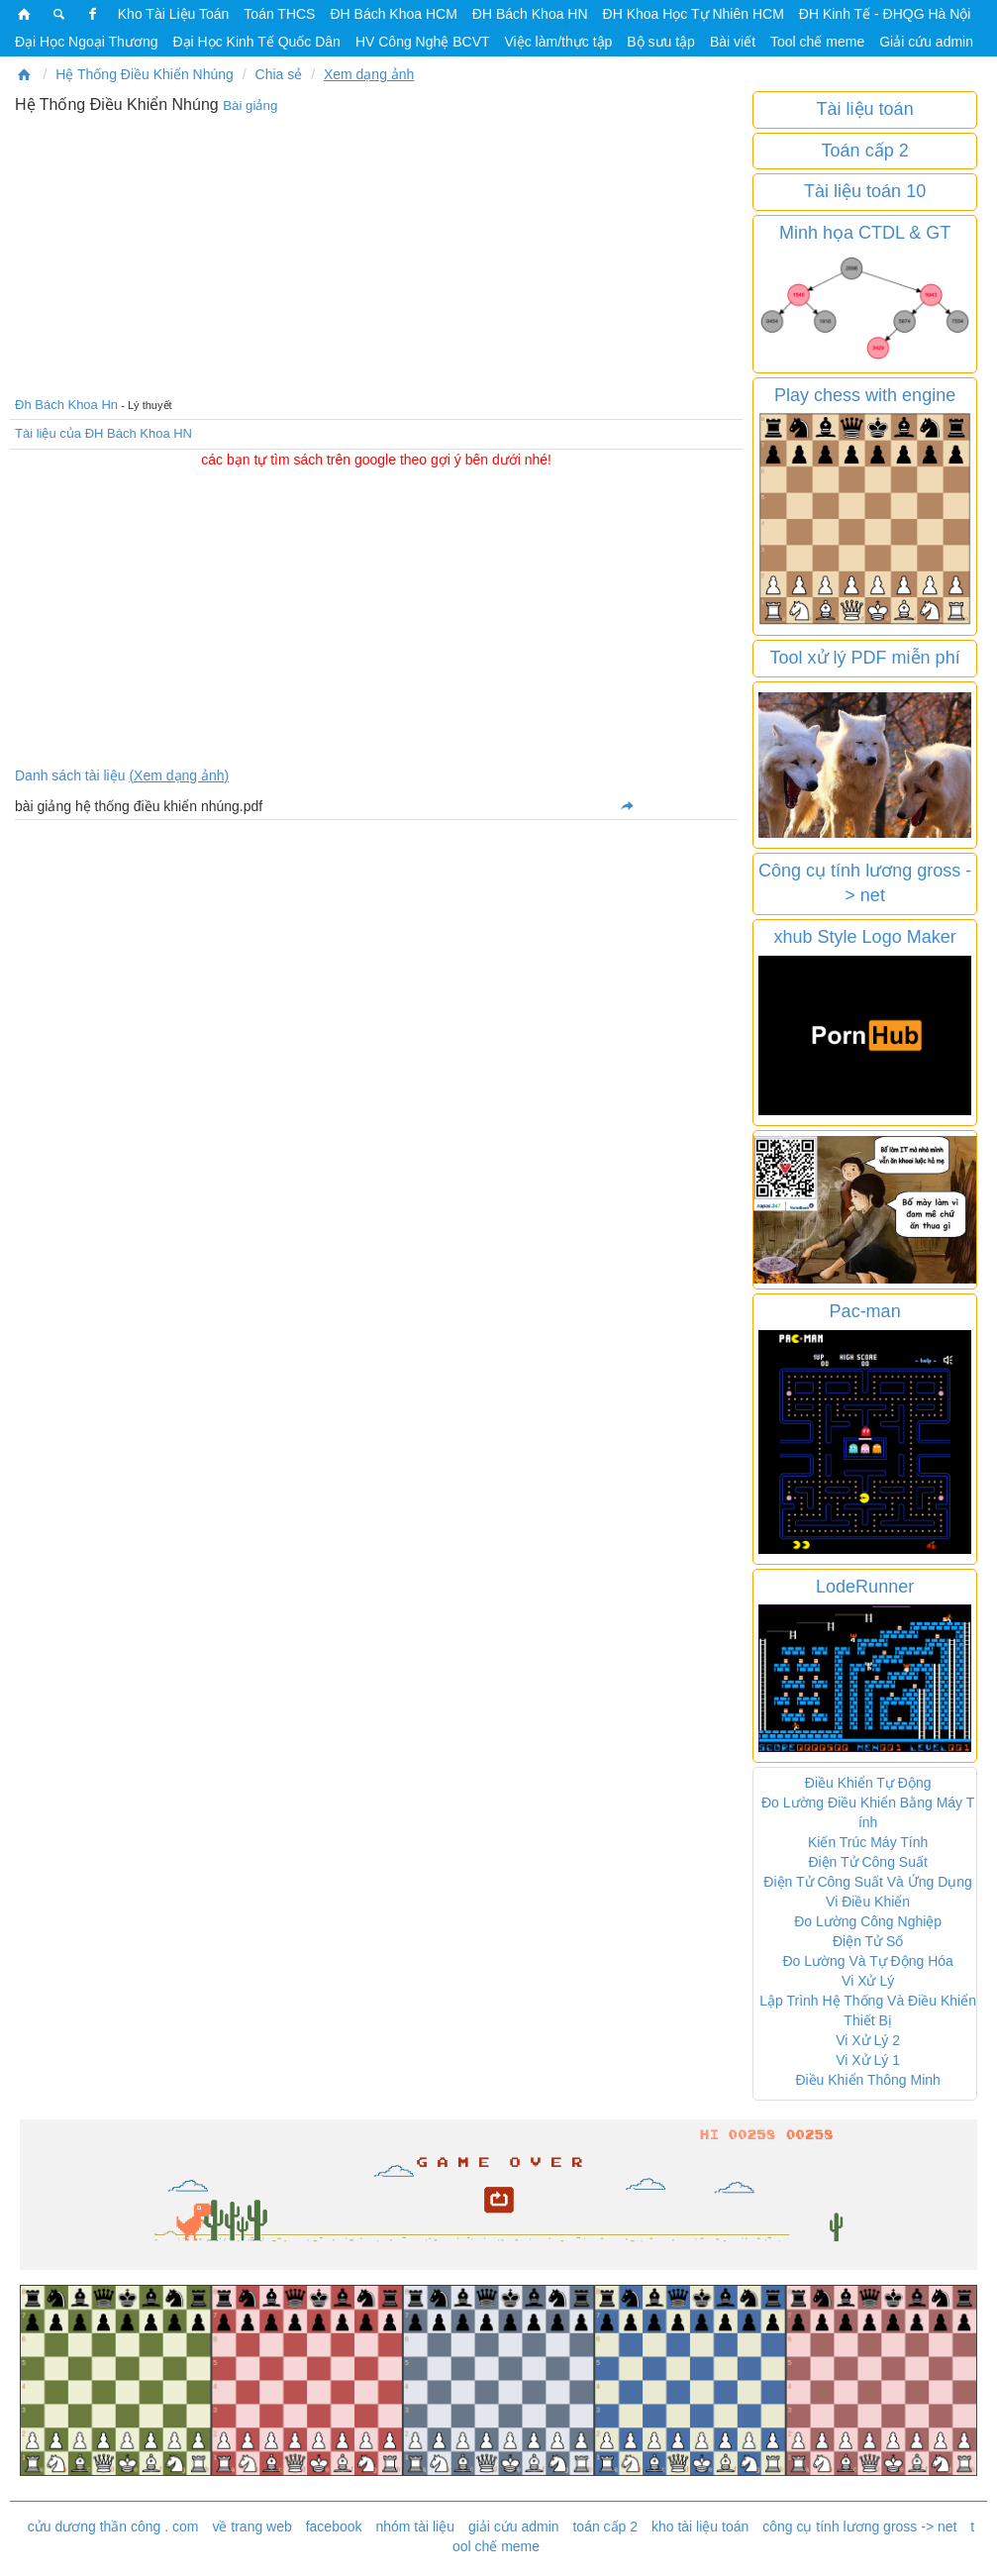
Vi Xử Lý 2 (868, 2040)
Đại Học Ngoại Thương (86, 42)
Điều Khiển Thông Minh (867, 2080)
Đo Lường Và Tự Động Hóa (867, 1961)
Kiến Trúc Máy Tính (868, 1842)
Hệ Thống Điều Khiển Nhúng (144, 74)
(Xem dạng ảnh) (179, 775)
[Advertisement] (376, 252)
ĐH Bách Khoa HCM (393, 14)
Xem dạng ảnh (369, 74)
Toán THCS (279, 14)
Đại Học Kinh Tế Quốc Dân (256, 42)
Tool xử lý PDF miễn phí (865, 658)
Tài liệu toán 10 (865, 191)
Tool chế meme (817, 42)
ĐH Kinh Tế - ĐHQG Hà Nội (885, 14)
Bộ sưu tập (661, 42)
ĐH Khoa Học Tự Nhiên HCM (693, 14)
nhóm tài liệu (414, 2526)
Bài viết (732, 42)
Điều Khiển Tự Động (868, 1783)
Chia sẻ (279, 74)
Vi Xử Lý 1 (868, 2060)
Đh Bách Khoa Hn (66, 404)
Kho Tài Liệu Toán (174, 14)
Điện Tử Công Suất (867, 1862)
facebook (334, 2526)
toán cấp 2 (605, 2526)
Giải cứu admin (926, 42)
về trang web (251, 2526)
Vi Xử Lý (868, 1981)
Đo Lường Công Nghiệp (868, 1921)
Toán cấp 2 (865, 150)
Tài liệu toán (865, 109)
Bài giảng (250, 105)
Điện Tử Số (868, 1941)
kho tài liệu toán (699, 2526)
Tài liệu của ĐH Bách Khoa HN (103, 433)
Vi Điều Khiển (868, 1901)
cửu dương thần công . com (113, 2526)
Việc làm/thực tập (559, 42)
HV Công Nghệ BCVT (422, 42)
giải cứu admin (513, 2526)
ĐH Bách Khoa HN (530, 14)
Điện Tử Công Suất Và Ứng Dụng (867, 1882)
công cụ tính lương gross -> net (859, 2526)
